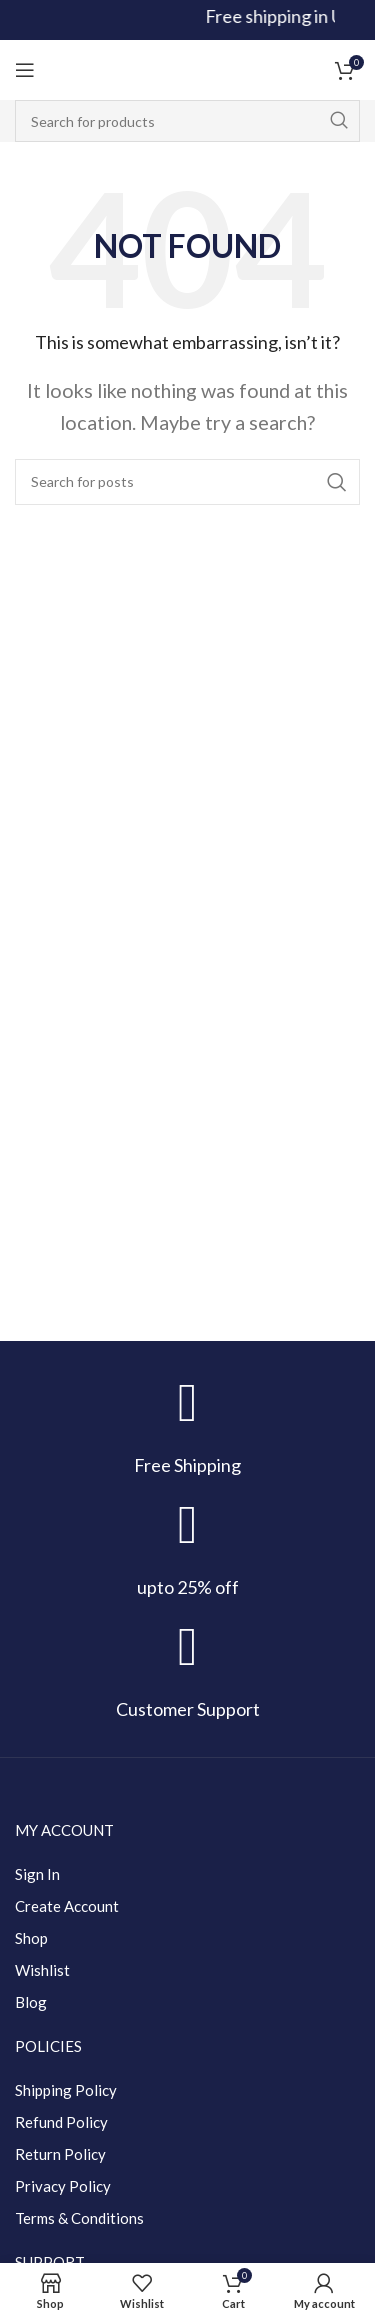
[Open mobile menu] (25, 70)
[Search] (187, 121)
